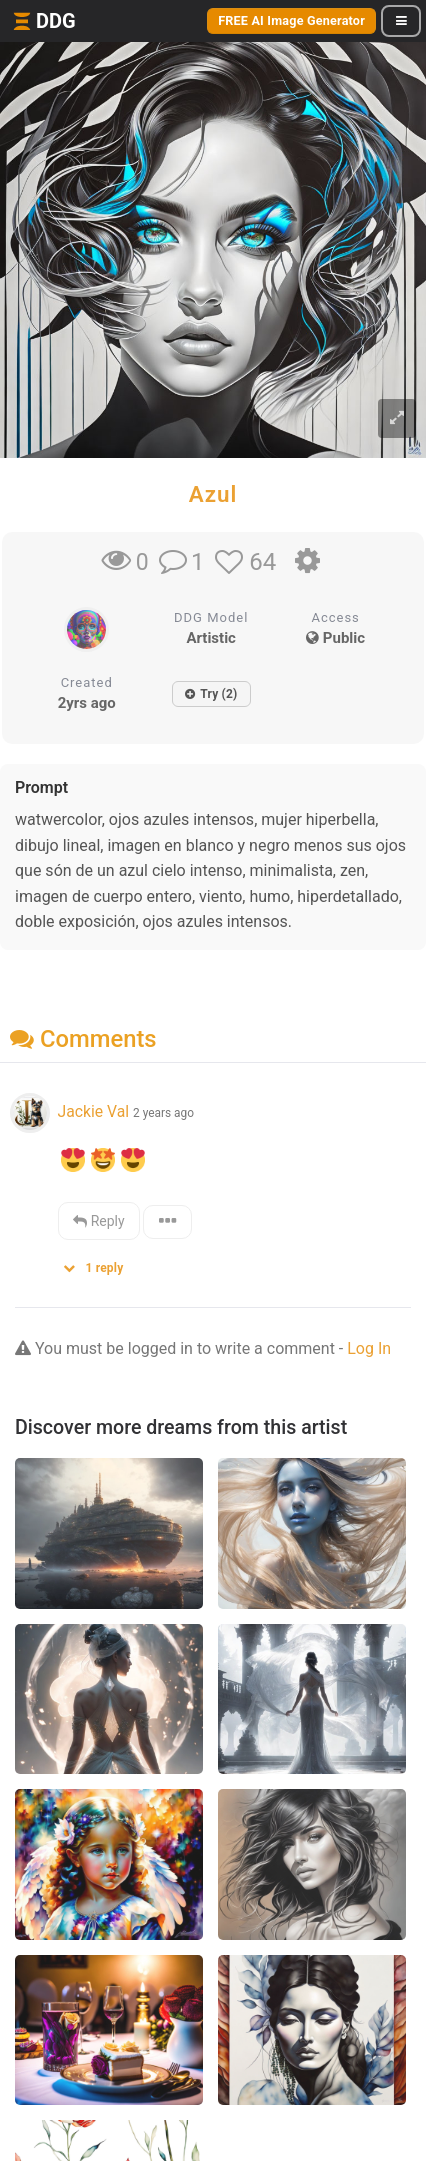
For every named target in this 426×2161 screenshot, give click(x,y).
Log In (369, 1348)
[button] (100, 1263)
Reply (98, 1221)
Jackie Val (95, 1111)
